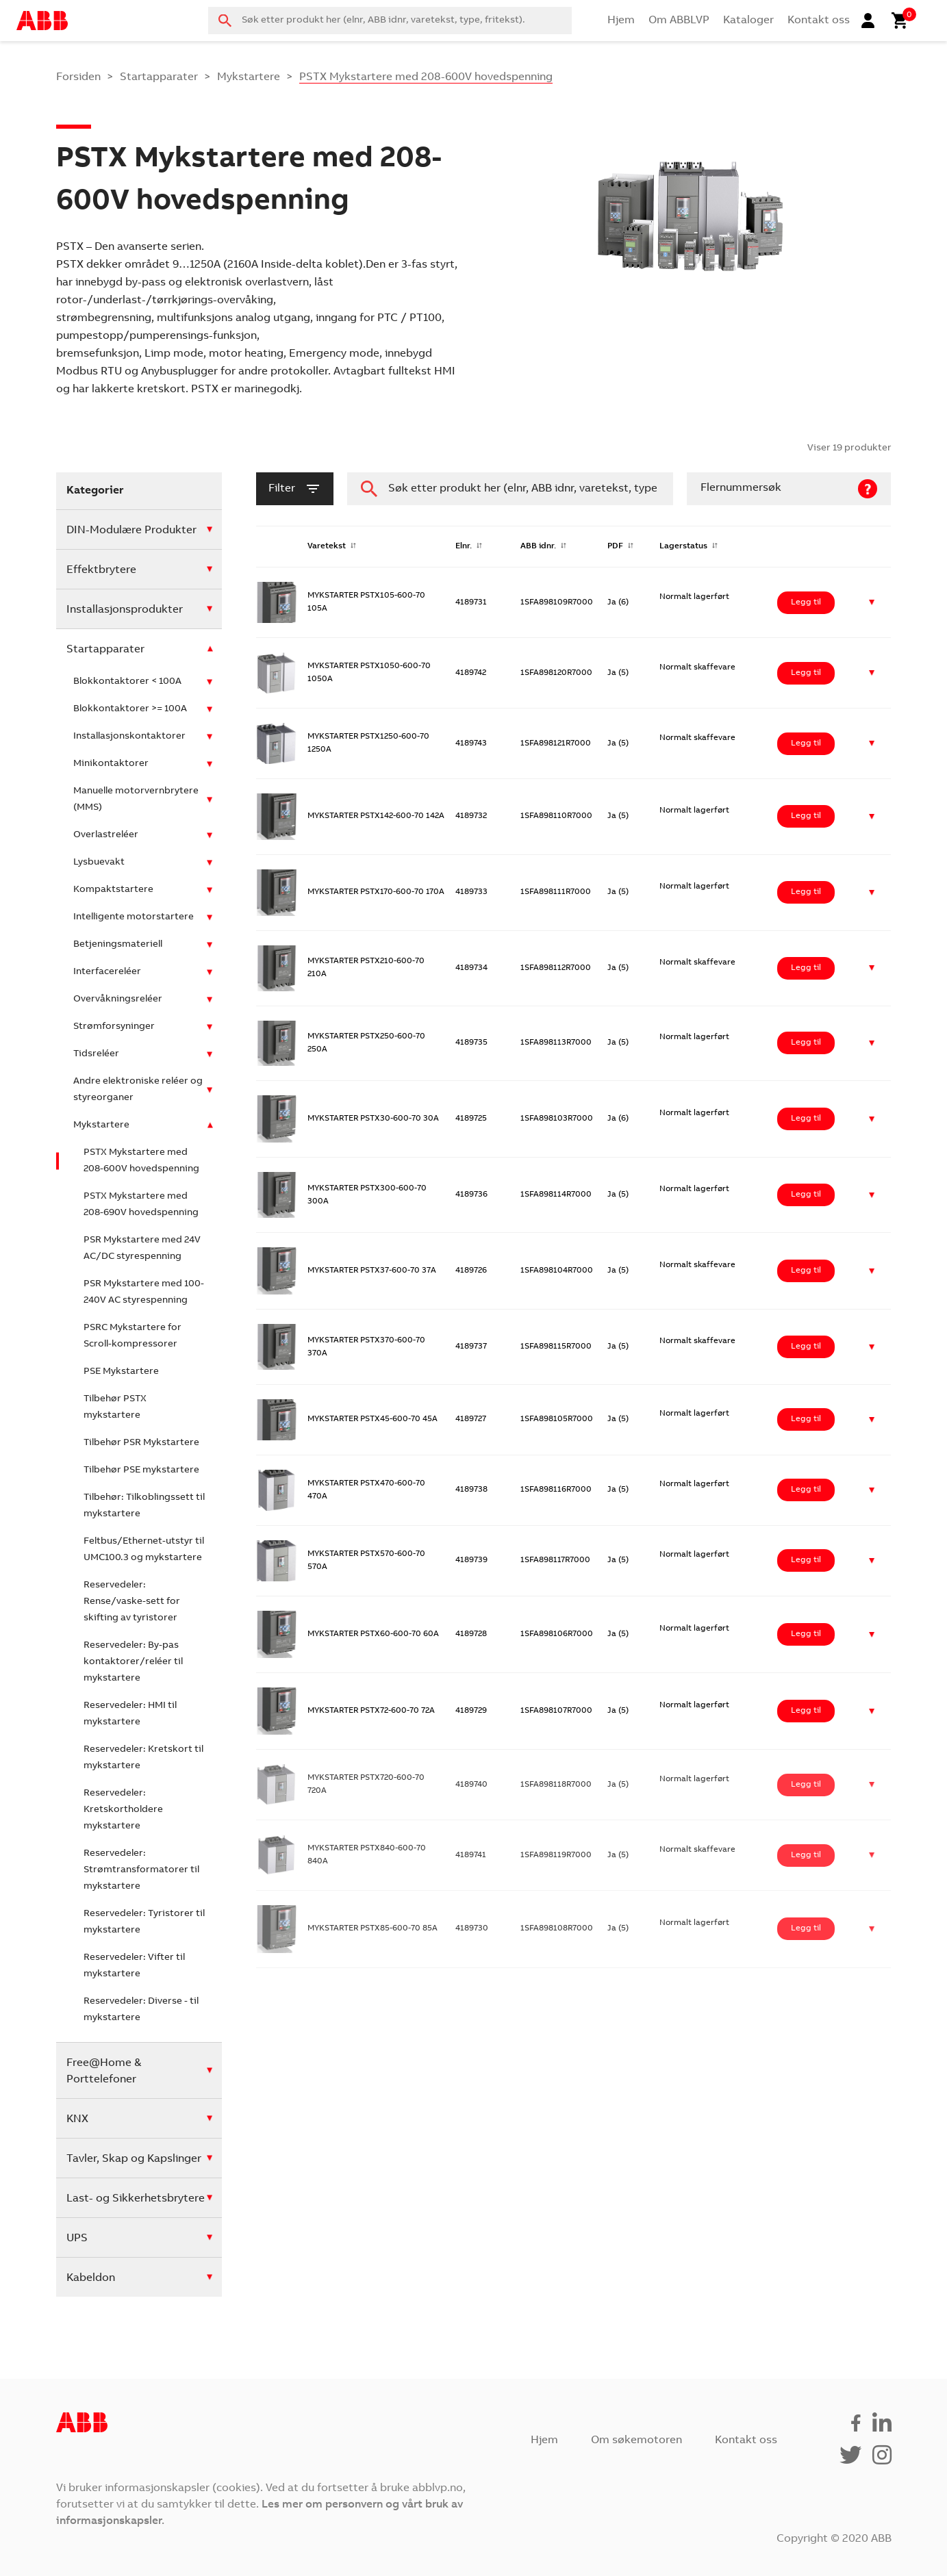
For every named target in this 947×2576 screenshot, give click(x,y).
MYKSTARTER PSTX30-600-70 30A (373, 1118)
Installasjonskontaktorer (129, 736)
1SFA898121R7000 (555, 743)
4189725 (471, 1118)
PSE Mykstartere (121, 1372)
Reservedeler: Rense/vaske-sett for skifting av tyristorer (132, 1602)
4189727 (470, 1419)
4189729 (471, 1711)
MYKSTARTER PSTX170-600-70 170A (375, 892)
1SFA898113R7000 (556, 1042)
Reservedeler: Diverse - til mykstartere (141, 2010)
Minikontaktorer (111, 764)
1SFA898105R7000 (556, 1419)
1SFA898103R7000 (556, 1118)
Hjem (621, 20)
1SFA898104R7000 (556, 1270)
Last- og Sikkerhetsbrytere (135, 2198)
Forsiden (78, 77)
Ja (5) (618, 673)
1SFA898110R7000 (556, 816)
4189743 (471, 743)
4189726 (471, 1270)
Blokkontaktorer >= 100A (130, 709)
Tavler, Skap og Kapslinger (133, 2159)
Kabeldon (90, 2278)
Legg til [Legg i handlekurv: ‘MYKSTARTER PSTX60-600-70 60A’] (806, 1634)
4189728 (471, 1634)
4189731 (471, 602)
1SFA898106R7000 (556, 1634)
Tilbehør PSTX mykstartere (115, 1407)
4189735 (471, 1042)
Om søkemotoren (636, 2440)
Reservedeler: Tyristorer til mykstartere (144, 1922)
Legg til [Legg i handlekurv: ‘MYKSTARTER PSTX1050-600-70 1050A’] (806, 673)
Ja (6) (618, 602)
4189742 (470, 673)
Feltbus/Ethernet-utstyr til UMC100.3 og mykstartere (144, 1550)
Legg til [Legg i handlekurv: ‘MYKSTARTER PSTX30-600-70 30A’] (806, 1118)
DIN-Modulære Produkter (131, 530)
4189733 (471, 892)
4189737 (471, 1346)
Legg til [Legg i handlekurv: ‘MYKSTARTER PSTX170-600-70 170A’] (806, 892)
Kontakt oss (818, 20)
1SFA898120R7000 (556, 673)
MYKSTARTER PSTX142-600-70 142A (375, 816)
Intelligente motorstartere (133, 917)
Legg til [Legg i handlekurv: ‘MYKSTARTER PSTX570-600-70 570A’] (806, 1560)
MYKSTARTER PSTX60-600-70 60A (373, 1634)
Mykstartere (248, 77)
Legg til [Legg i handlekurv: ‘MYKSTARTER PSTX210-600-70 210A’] (806, 968)
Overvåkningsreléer (117, 999)
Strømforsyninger (114, 1027)
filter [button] (294, 489)
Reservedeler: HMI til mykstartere (130, 1714)
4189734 (471, 968)
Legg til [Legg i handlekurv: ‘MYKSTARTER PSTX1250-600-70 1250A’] (806, 743)
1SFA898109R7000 (556, 602)
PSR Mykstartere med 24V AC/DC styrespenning (142, 1249)
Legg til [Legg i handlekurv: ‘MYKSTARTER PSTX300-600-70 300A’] (806, 1194)
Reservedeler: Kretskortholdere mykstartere (123, 1810)
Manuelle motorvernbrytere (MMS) (136, 800)
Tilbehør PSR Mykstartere (141, 1443)
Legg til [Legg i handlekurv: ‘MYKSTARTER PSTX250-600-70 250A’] (806, 1042)
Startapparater (159, 77)
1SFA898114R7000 (556, 1194)
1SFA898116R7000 (556, 1489)
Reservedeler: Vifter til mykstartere (134, 1966)
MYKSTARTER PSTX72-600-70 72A (371, 1711)
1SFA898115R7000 (556, 1346)
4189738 (471, 1489)
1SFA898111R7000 (555, 892)
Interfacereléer (107, 972)
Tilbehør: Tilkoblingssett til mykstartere (144, 1506)
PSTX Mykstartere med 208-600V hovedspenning (141, 1161)
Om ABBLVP (678, 20)
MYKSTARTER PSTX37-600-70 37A (371, 1270)
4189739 (471, 1560)
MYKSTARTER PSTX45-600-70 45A (372, 1419)
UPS (77, 2238)
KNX (77, 2119)
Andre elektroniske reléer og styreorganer (138, 1090)
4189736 (471, 1194)
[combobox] (390, 20)
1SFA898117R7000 (555, 1560)
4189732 (471, 816)
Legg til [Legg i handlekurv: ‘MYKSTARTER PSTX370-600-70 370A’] (806, 1346)
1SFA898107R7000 (556, 1711)
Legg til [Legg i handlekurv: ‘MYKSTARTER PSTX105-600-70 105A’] (806, 602)
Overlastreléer (105, 835)
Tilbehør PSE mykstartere (141, 1470)
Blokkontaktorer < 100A (127, 682)
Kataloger (748, 20)
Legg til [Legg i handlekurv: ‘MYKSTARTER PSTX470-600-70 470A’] (806, 1489)
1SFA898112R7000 (555, 968)
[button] (872, 603)
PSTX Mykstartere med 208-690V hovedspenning (141, 1205)
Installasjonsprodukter (124, 609)
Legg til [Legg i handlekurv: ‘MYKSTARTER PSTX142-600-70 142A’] (806, 816)
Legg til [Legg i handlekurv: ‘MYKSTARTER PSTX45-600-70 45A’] (806, 1419)
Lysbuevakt (99, 862)
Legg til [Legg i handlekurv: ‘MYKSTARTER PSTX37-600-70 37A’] (806, 1270)
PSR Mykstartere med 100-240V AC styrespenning (144, 1292)
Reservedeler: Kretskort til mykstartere (143, 1758)
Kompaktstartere (113, 890)
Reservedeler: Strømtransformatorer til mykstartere (141, 1870)
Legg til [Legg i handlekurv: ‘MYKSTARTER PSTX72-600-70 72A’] (806, 1711)
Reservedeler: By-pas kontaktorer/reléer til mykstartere (133, 1662)
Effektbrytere (101, 570)
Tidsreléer (96, 1054)
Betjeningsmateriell (117, 944)
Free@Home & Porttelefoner (103, 2071)
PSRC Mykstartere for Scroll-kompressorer (132, 1336)
